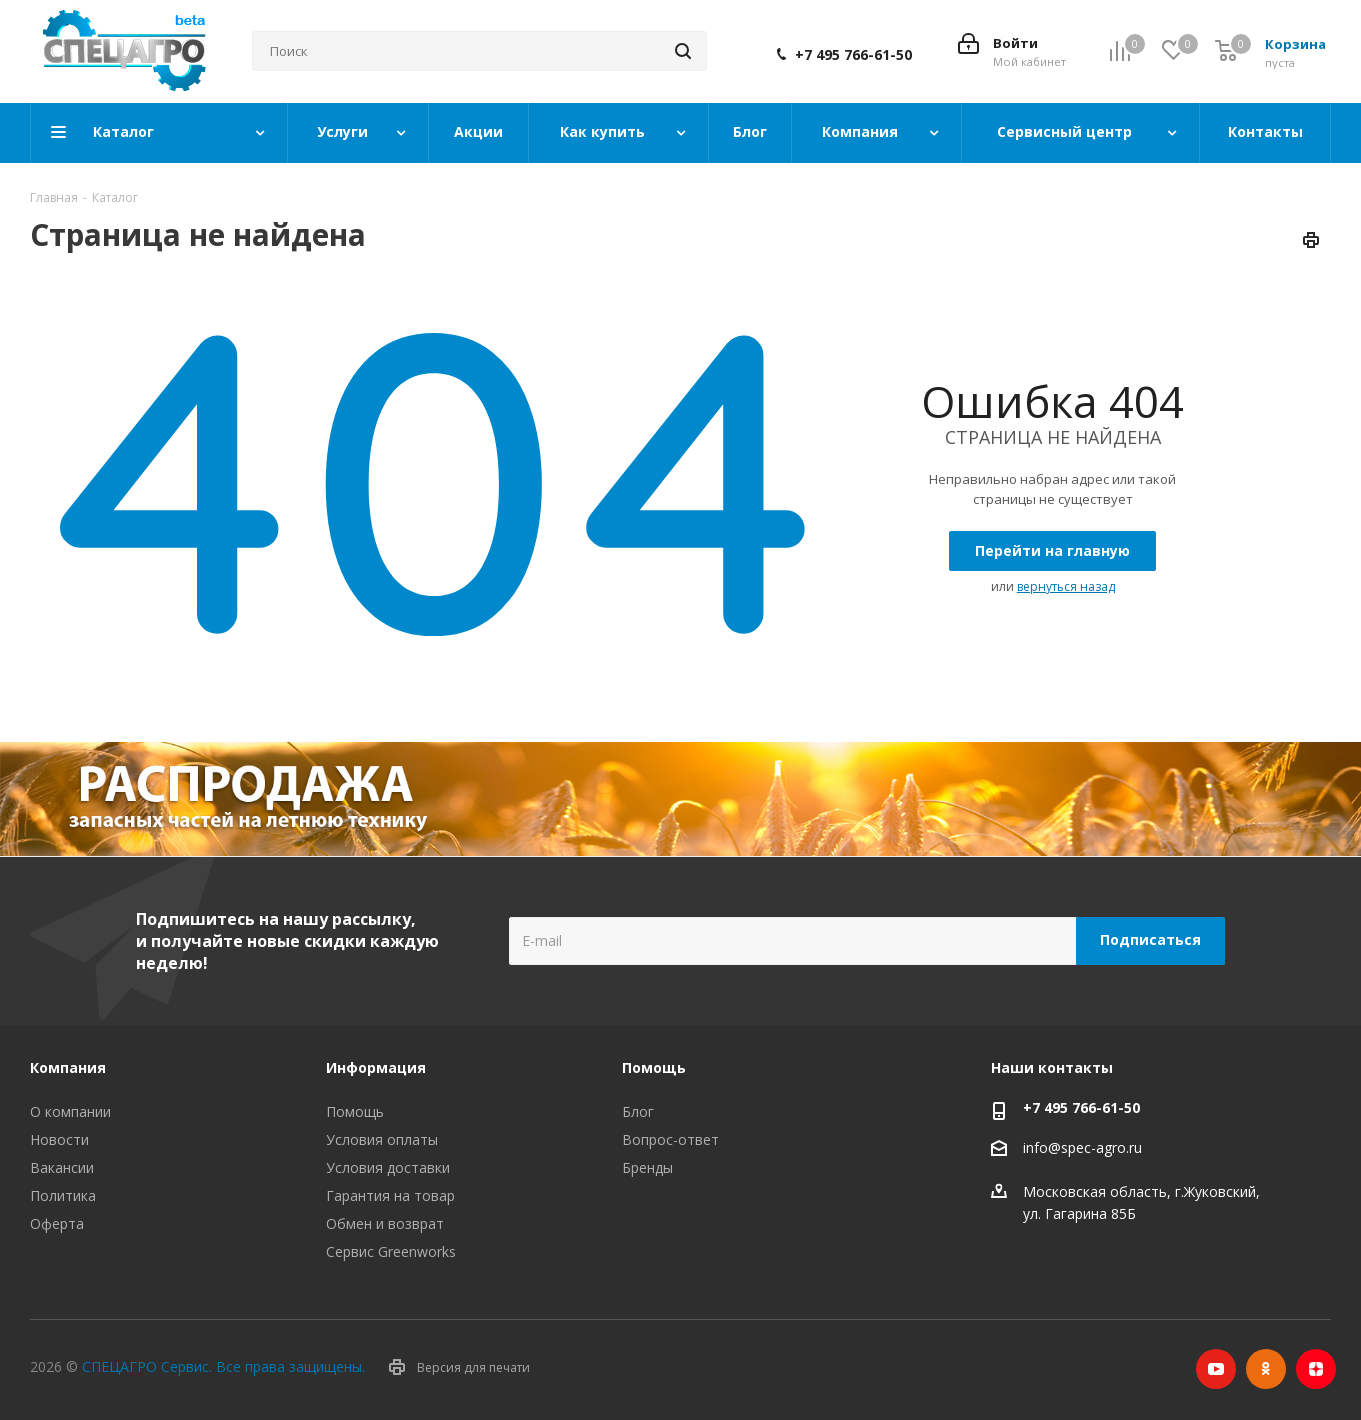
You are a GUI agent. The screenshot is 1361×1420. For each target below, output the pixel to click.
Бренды (647, 1167)
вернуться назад (1066, 586)
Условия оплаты (382, 1139)
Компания (68, 1067)
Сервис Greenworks (391, 1251)
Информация (376, 1067)
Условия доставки (388, 1167)
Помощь (355, 1111)
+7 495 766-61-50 (853, 55)
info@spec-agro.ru (1082, 1147)
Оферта (57, 1223)
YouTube (1216, 1369)
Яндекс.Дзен (1316, 1369)
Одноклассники (1266, 1369)
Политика (63, 1195)
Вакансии (62, 1167)
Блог (638, 1111)
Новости (59, 1139)
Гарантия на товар (390, 1195)
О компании (70, 1111)
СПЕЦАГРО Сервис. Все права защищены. (223, 1366)
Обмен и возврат (385, 1223)
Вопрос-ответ (670, 1139)
